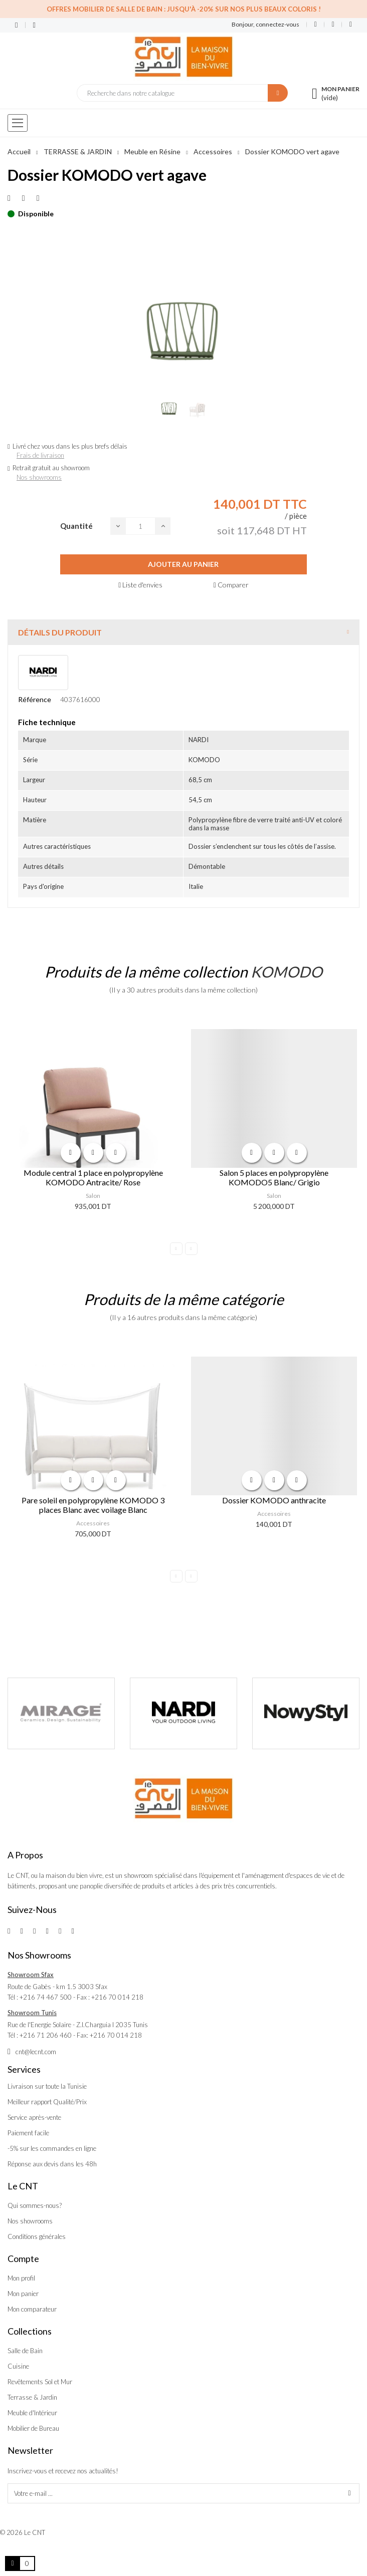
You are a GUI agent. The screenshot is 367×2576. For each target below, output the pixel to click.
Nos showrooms (39, 477)
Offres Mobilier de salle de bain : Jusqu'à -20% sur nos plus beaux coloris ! (184, 9)
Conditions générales (37, 2236)
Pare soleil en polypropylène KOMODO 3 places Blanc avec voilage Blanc (93, 1504)
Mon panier (23, 2294)
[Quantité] (140, 526)
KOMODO (286, 971)
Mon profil (21, 2278)
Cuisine (18, 2366)
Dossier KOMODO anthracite (274, 1500)
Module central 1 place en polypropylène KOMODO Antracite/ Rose (93, 1177)
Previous (176, 1248)
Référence (34, 699)
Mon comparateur (32, 2309)
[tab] (183, 632)
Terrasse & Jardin (32, 2397)
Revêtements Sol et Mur (40, 2382)
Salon (93, 1195)
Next (191, 1248)
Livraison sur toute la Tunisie (47, 2086)
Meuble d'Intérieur (32, 2413)
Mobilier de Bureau (33, 2428)
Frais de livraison (40, 455)
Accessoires (93, 1523)
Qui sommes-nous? (35, 2205)
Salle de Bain (25, 2351)
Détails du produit (60, 632)
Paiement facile (28, 2133)
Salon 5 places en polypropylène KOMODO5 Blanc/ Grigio (274, 1177)
